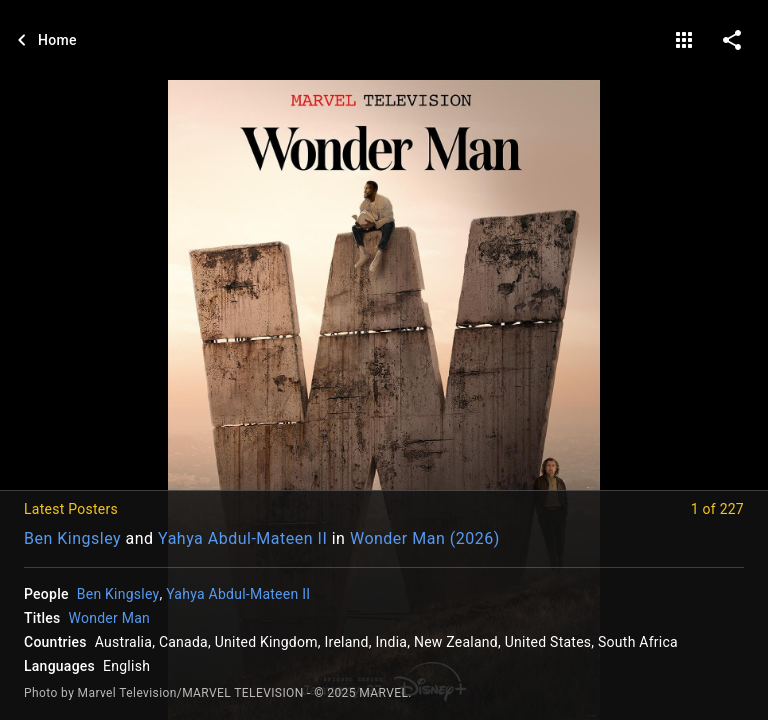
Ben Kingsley (72, 538)
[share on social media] (732, 40)
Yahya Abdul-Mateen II (242, 538)
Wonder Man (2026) (425, 538)
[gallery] (684, 40)
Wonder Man (110, 618)
